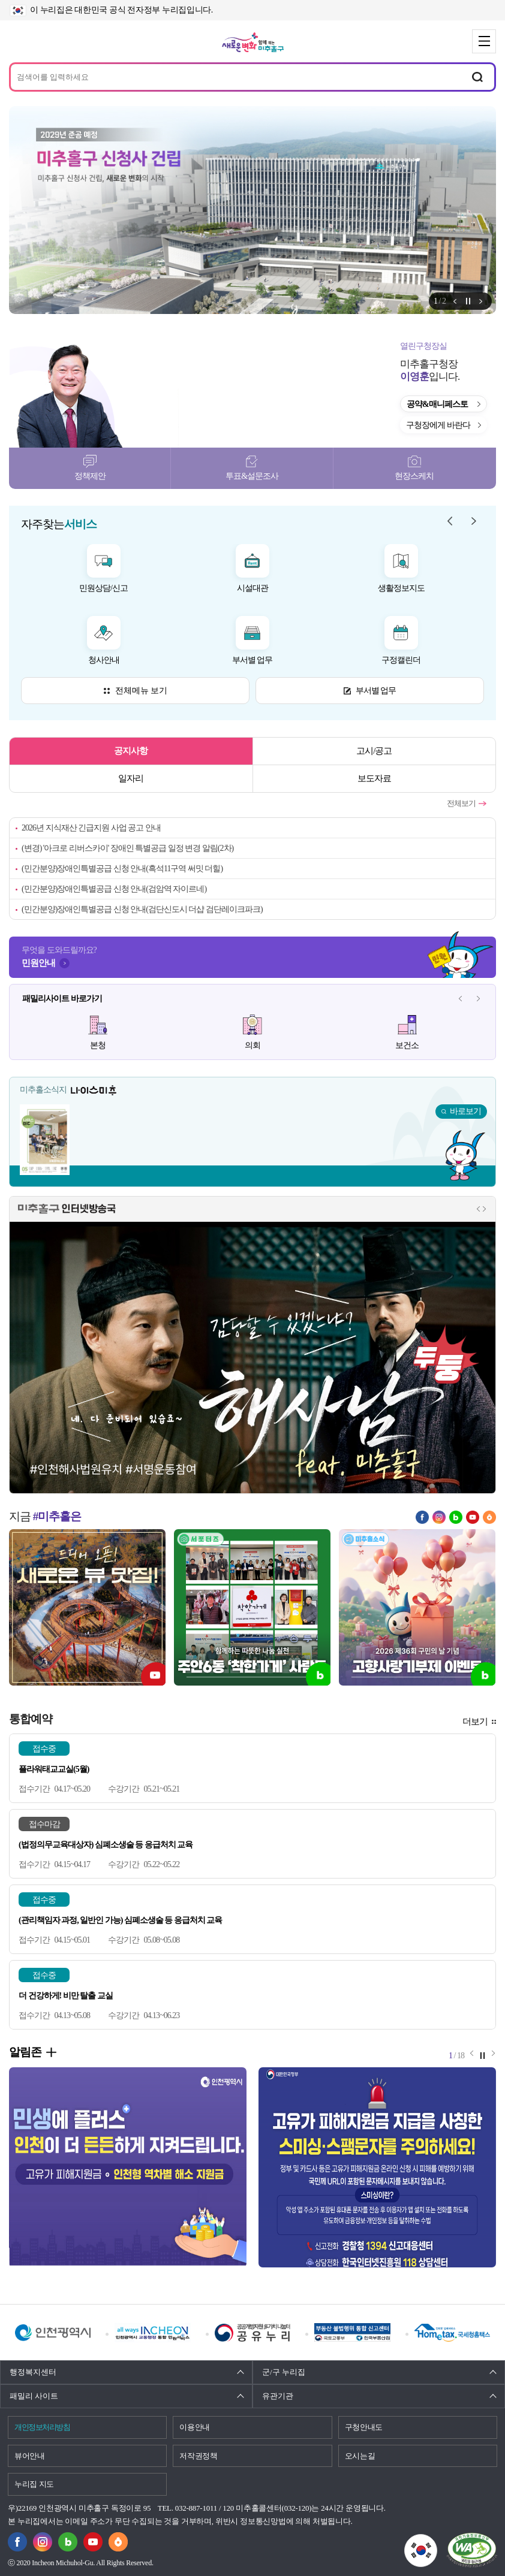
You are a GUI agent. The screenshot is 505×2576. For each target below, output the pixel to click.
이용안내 (194, 2427)
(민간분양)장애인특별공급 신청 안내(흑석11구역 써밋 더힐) (122, 868)
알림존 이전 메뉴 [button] (455, 301)
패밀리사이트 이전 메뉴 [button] (460, 999)
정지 (468, 301)
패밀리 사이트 (34, 2395)
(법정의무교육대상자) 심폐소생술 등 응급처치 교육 (106, 1844)
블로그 (455, 1517)
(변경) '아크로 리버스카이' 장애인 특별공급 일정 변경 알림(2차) (127, 848)
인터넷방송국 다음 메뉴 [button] (484, 1209)
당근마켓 (489, 1517)
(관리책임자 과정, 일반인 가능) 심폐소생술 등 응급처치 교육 (120, 1920)
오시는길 (360, 2455)
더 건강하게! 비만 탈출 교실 (66, 1995)
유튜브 (472, 1517)
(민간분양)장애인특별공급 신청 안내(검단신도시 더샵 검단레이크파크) (142, 909)
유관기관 (277, 2395)
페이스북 (422, 1517)
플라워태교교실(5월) (54, 1769)
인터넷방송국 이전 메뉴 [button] (478, 1209)
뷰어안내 (29, 2455)
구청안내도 (364, 2427)
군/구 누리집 (283, 2371)
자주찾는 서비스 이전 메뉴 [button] (449, 521)
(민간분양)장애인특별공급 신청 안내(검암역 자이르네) (114, 888)
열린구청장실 (423, 346)
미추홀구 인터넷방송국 (67, 1209)
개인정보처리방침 (42, 2427)
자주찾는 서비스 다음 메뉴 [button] (473, 521)
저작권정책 (198, 2455)
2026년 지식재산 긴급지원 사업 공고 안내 (91, 827)
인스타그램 (439, 1517)
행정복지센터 (33, 2371)
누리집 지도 (34, 2484)
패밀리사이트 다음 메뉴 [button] (478, 999)
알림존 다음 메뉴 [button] (481, 301)
